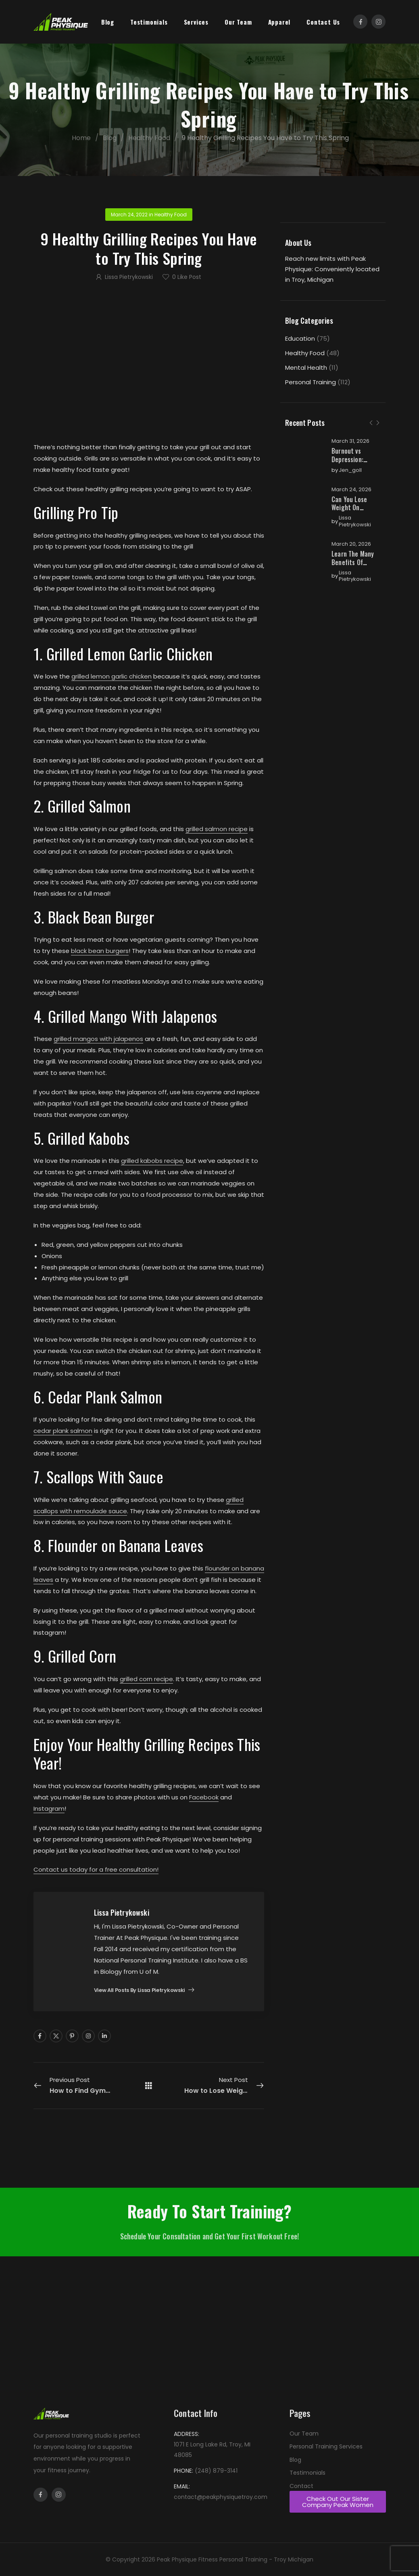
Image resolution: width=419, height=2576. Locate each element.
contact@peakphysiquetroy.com (220, 2497)
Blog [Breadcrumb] (120, 137)
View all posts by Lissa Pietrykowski (140, 1990)
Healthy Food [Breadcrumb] (160, 137)
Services (196, 21)
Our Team (238, 21)
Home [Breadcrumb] (92, 137)
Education (300, 338)
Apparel (279, 21)
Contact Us (323, 21)
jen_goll (350, 470)
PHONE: (183, 2471)
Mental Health (306, 367)
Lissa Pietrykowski (355, 521)
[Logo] (60, 22)
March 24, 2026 (351, 489)
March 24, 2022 (129, 214)
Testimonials (149, 21)
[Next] (377, 423)
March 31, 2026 (350, 441)
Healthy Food (305, 353)
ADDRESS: (186, 2434)
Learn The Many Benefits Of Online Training (352, 562)
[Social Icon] (360, 22)
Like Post (186, 277)
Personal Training (310, 382)
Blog (107, 21)
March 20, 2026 (351, 544)
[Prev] (371, 423)
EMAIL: (182, 2486)
